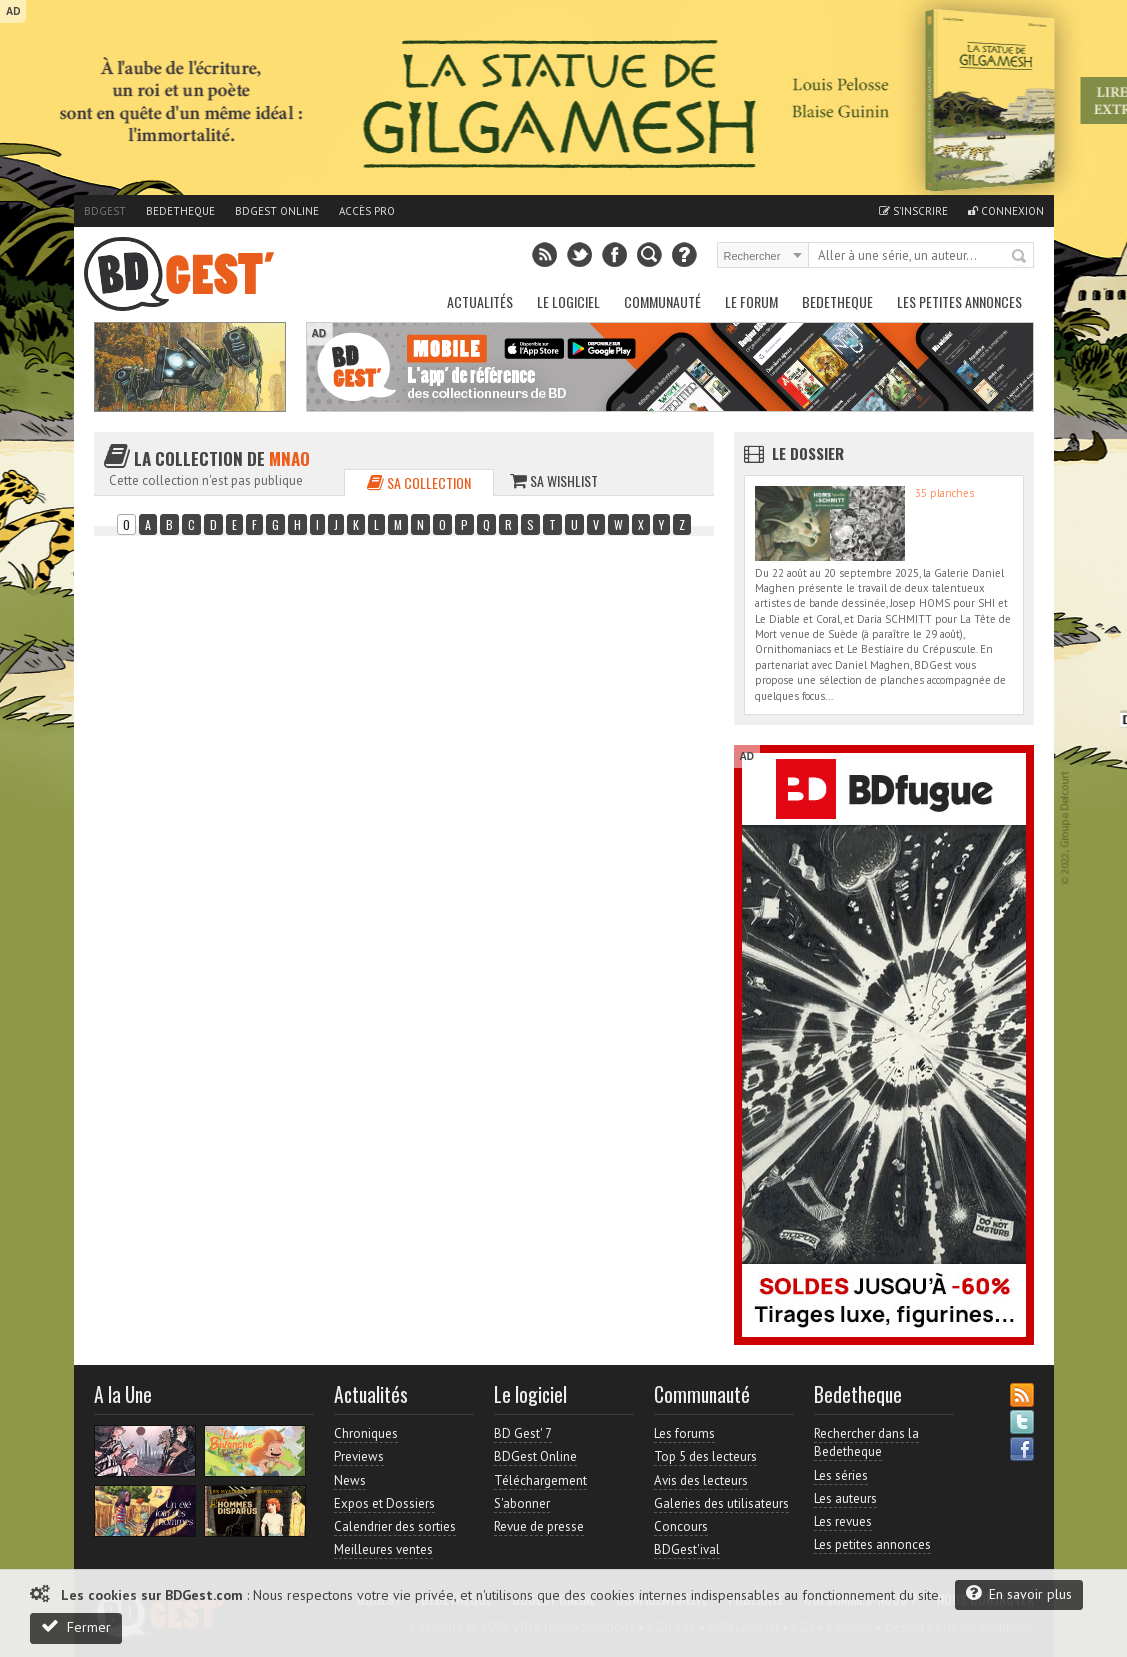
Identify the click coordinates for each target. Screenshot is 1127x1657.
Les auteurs (845, 1498)
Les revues (843, 1521)
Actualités (480, 301)
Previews (359, 1456)
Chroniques (366, 1433)
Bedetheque (180, 211)
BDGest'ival (687, 1549)
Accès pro (367, 211)
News (350, 1480)
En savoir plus (1019, 1593)
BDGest (105, 211)
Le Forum (751, 301)
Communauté (662, 301)
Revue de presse (539, 1526)
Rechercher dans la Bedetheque (866, 1442)
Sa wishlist (554, 480)
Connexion (1006, 211)
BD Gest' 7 (523, 1433)
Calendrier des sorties (395, 1526)
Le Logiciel (568, 301)
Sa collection (419, 482)
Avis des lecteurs (701, 1480)
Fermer (76, 1626)
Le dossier (808, 453)
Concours (681, 1526)
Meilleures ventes (383, 1549)
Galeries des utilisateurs (721, 1503)
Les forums (684, 1433)
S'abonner (522, 1503)
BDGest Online (277, 211)
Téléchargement (540, 1480)
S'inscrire (913, 211)
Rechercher (1020, 257)
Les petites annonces (959, 301)
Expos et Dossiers (384, 1503)
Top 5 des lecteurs (705, 1456)
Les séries (841, 1475)
